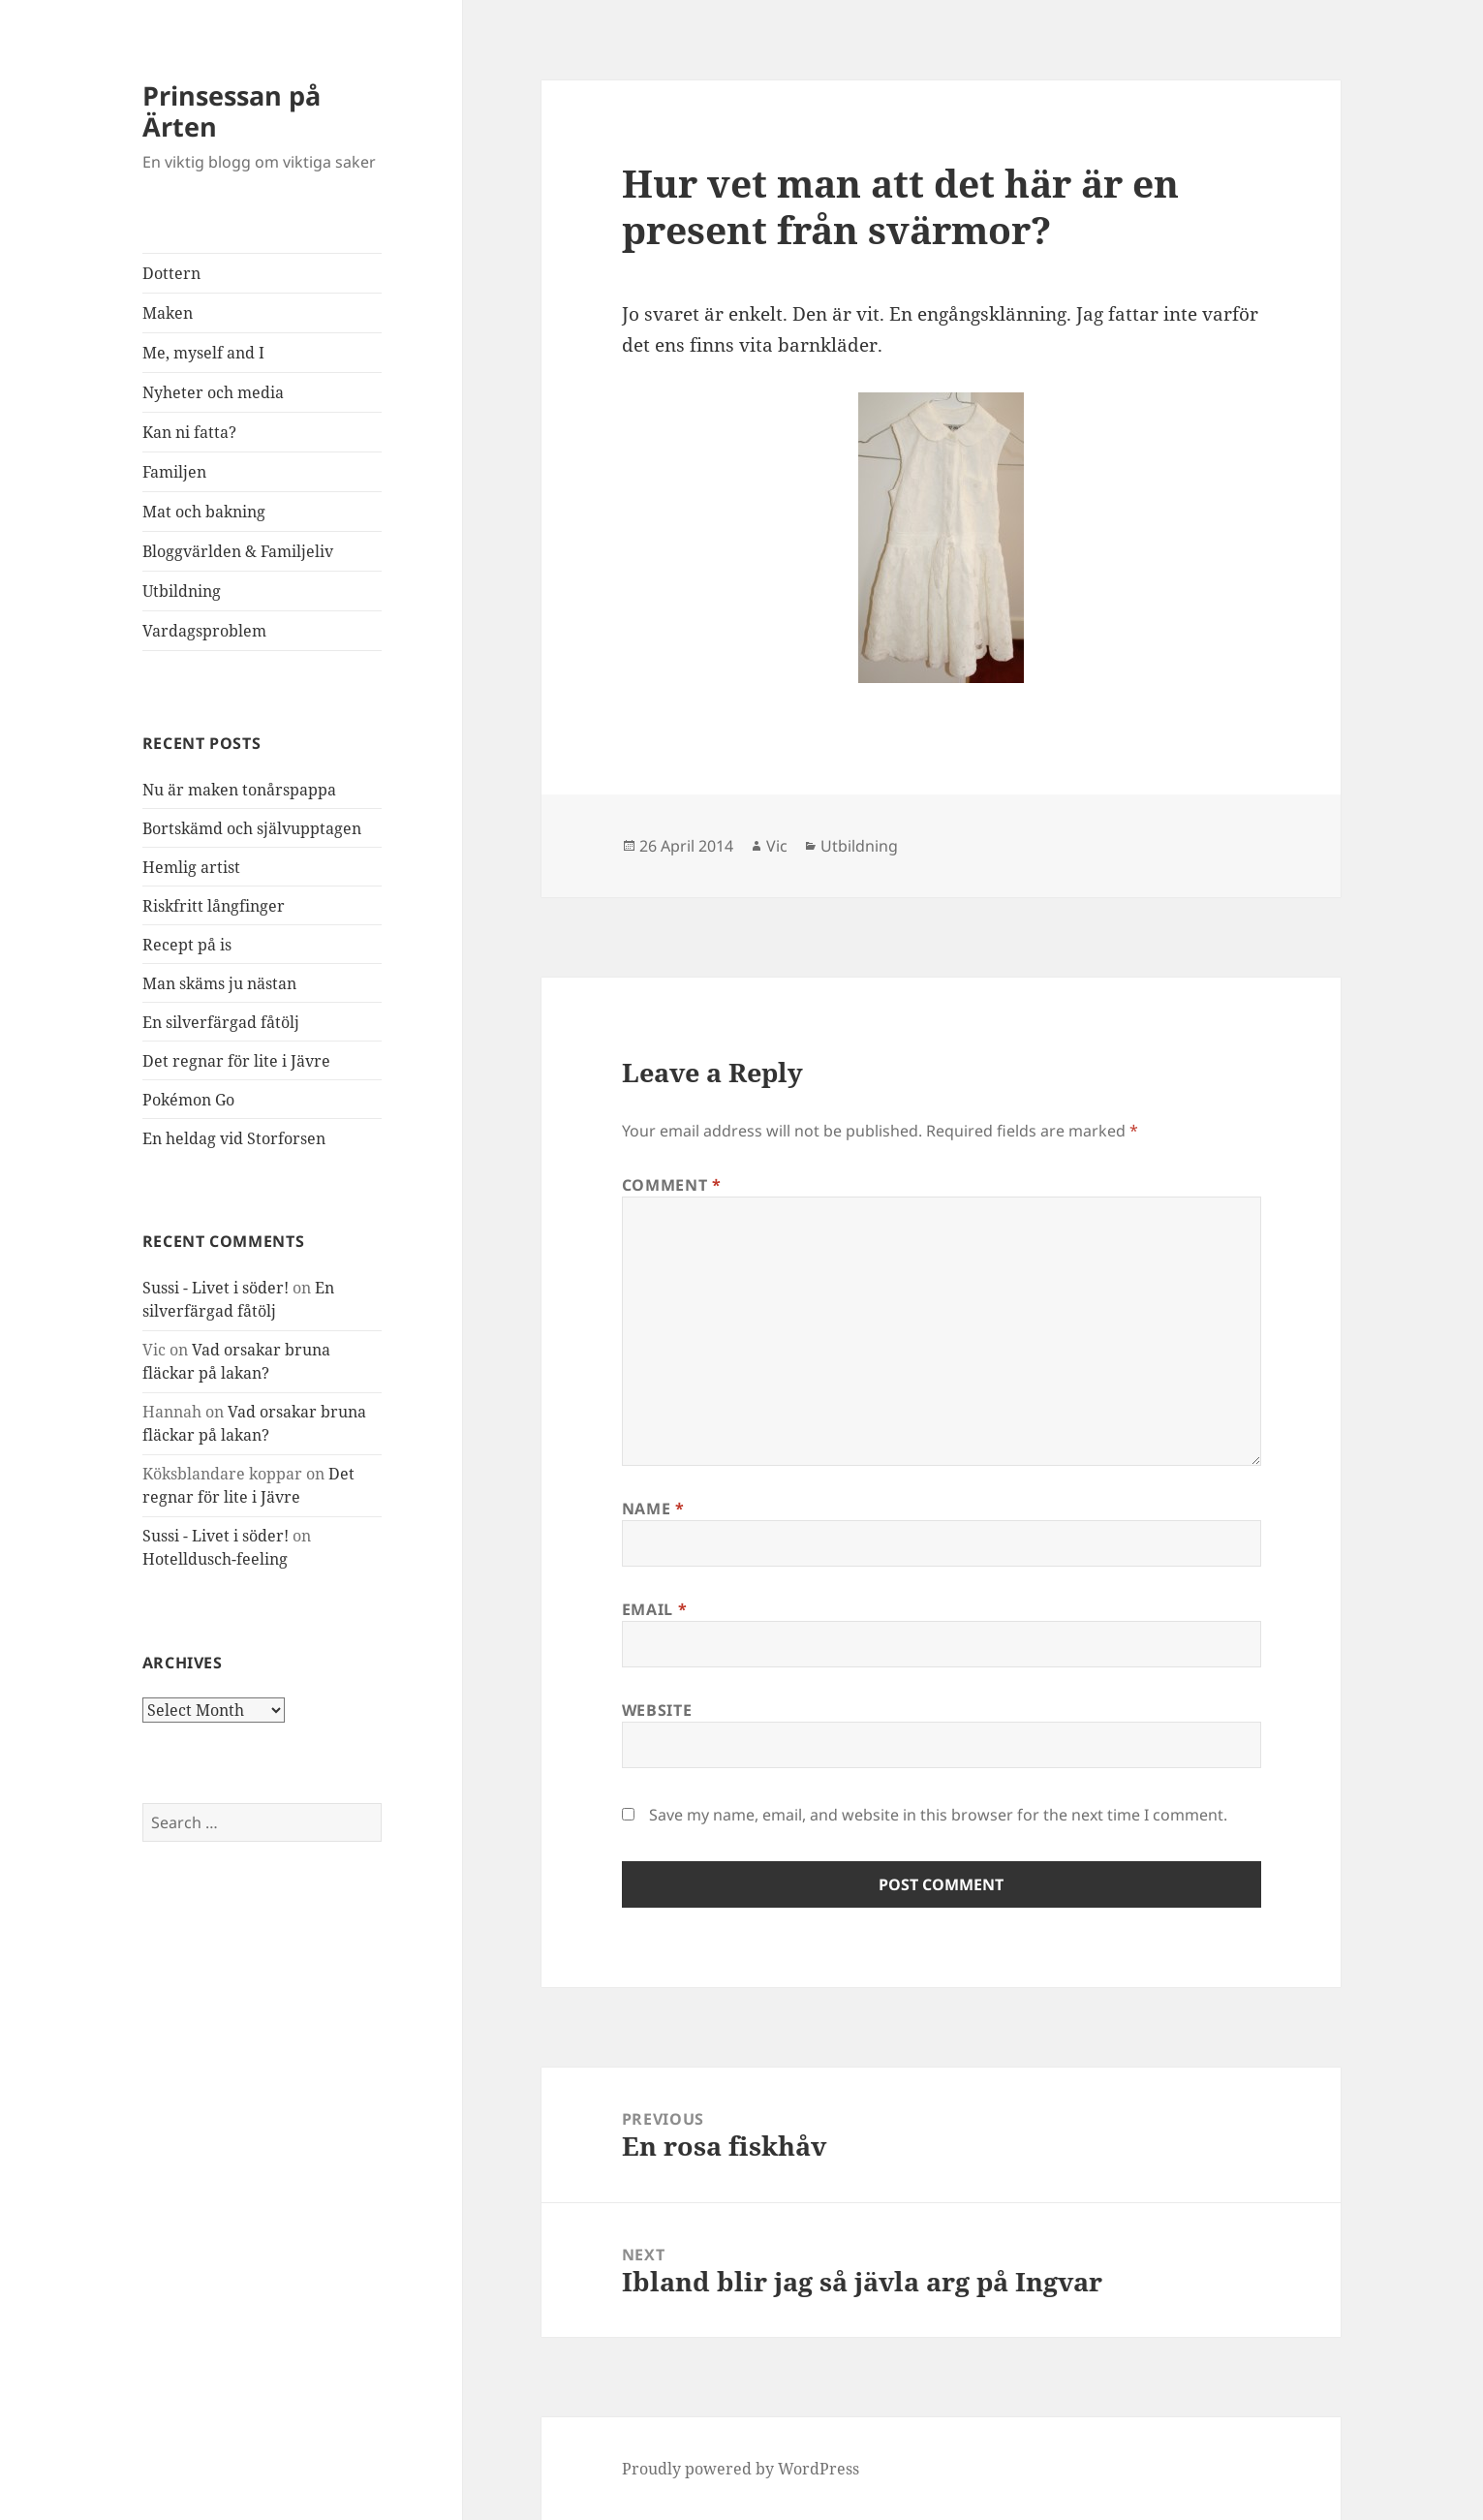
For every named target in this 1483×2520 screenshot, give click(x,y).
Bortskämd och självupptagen (251, 828)
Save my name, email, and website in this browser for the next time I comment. (938, 1814)
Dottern (171, 273)
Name (653, 1508)
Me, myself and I (203, 352)
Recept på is (187, 944)
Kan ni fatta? (189, 432)
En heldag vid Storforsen (233, 1138)
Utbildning (181, 591)
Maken (167, 313)
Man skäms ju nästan (219, 983)
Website (657, 1710)
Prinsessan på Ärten (231, 111)
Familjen (174, 471)
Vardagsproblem (204, 630)
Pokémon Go (188, 1099)
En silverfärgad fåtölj (220, 1022)
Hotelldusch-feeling (215, 1559)
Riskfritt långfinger (213, 906)
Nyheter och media (213, 392)
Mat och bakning (203, 511)
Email (654, 1609)
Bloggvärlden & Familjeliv (237, 551)
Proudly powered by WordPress (740, 2468)
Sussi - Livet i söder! (215, 1287)
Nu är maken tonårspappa (239, 789)
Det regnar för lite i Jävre (236, 1061)
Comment (672, 1185)
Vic (777, 845)
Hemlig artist (191, 867)
